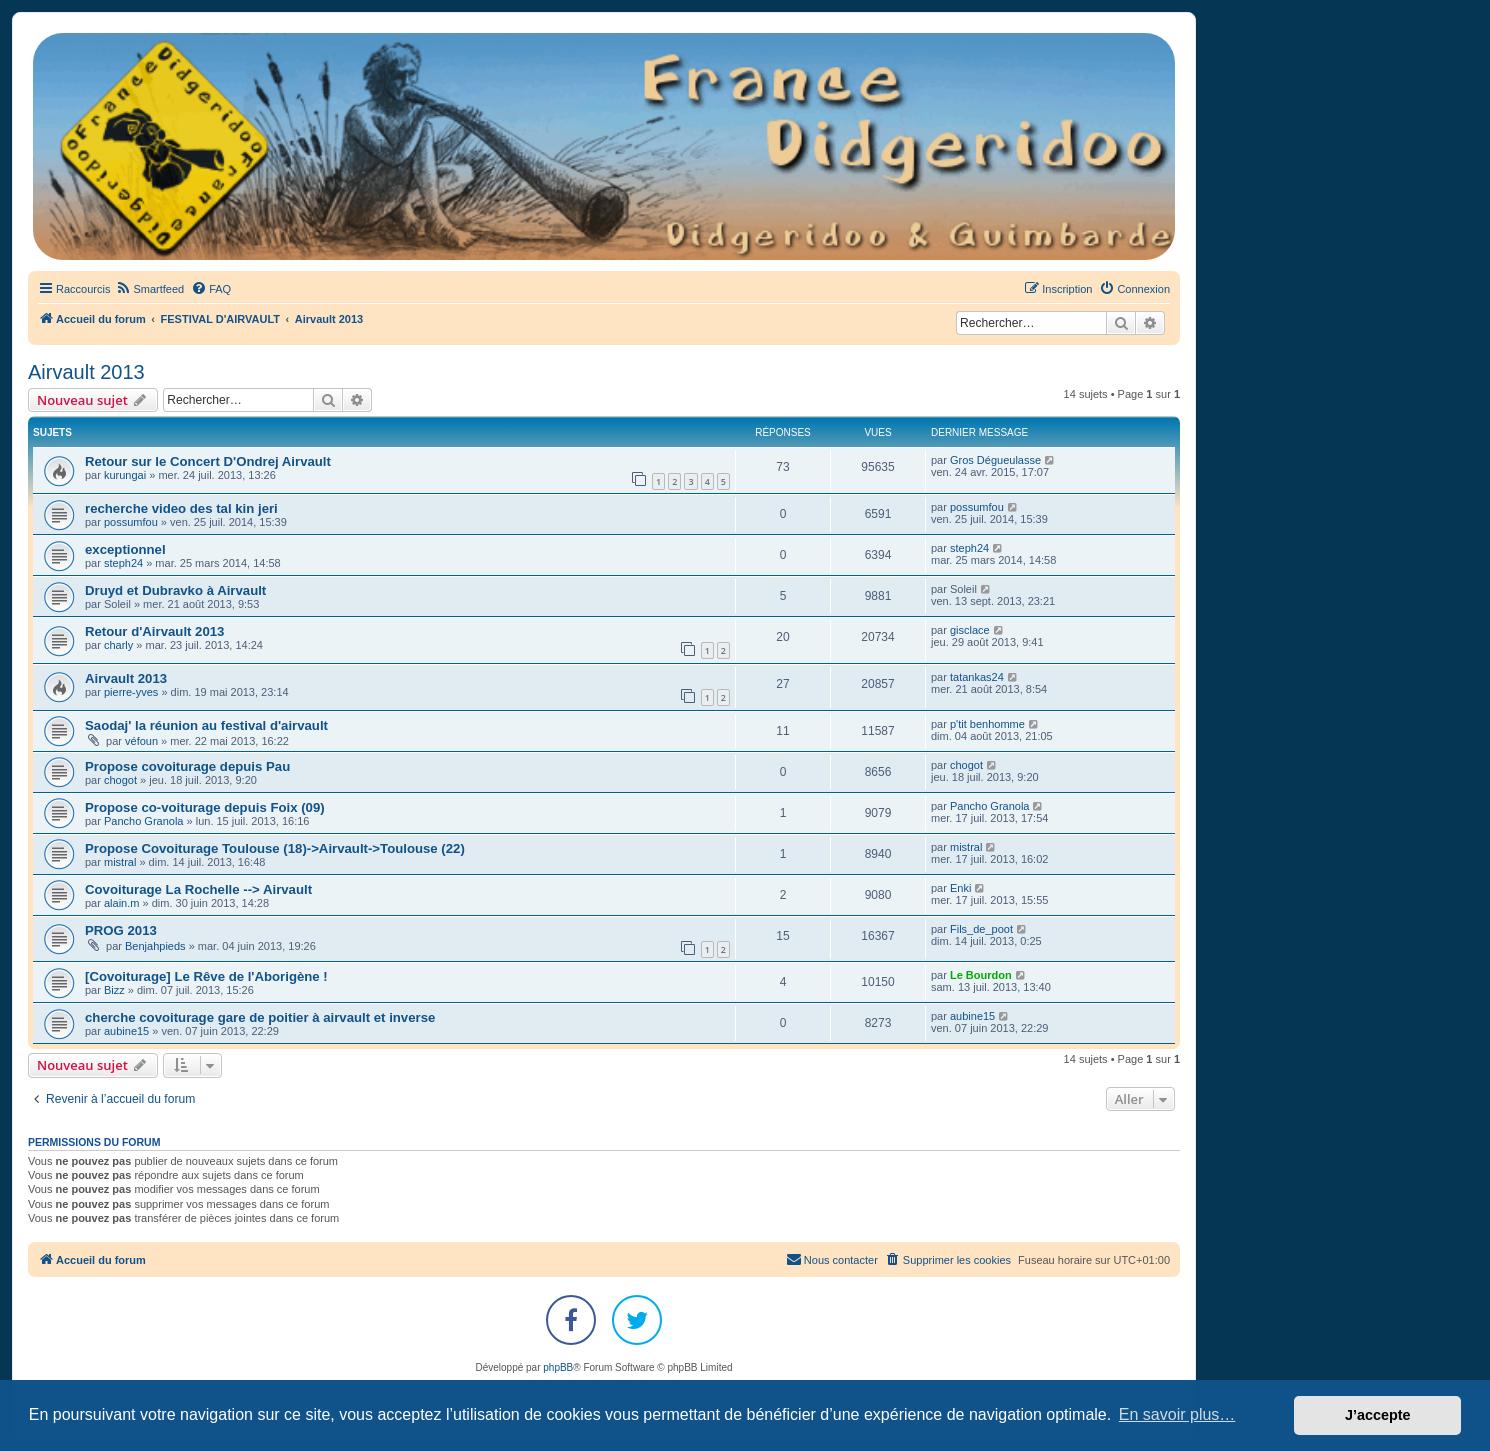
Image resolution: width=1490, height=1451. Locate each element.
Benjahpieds (155, 946)
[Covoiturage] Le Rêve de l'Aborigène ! (206, 976)
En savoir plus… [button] (1177, 1414)
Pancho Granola (144, 821)
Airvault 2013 (86, 372)
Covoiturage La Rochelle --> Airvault (198, 889)
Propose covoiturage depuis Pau (187, 766)
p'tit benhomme (987, 724)
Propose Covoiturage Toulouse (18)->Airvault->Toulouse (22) (275, 848)
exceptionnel (125, 549)
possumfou (131, 522)
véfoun (141, 741)
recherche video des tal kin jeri (181, 508)
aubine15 (126, 1031)
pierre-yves (131, 692)
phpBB (558, 1367)
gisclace (970, 630)
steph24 (123, 563)
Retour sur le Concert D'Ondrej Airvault (208, 461)
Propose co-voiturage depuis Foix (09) (205, 807)
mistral (120, 862)
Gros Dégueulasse (995, 460)
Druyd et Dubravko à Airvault (175, 590)
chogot (120, 780)
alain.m (121, 903)
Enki (960, 888)
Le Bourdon (981, 975)
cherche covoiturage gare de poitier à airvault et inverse (260, 1017)
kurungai (125, 475)
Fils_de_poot (981, 929)
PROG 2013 (121, 930)
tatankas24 (977, 677)
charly (118, 645)
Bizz (114, 990)
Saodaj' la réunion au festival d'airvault (206, 725)
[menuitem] (149, 289)
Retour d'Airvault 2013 (154, 631)
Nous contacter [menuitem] (832, 1259)
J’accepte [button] (1378, 1415)
